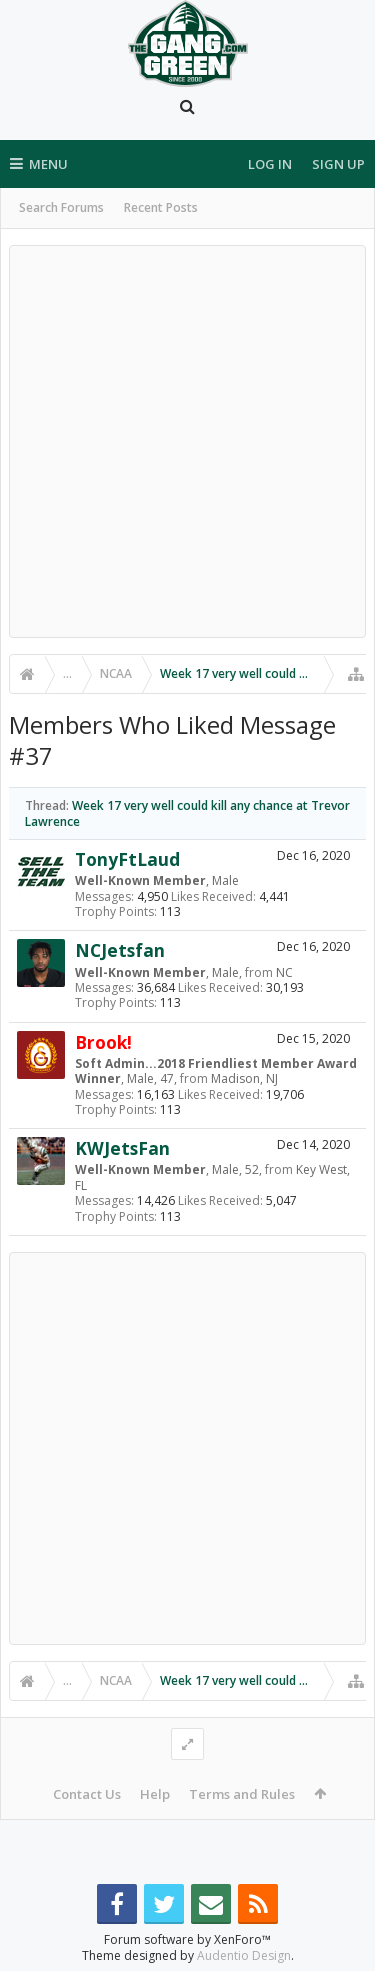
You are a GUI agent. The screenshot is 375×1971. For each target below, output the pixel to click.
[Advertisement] (187, 441)
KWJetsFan (122, 1148)
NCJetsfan (120, 950)
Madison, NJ (244, 1078)
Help (155, 1794)
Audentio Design (244, 1955)
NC (284, 972)
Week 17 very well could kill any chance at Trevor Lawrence (187, 813)
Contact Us (87, 1794)
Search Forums (61, 207)
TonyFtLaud (127, 859)
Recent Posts (161, 207)
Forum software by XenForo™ (187, 1939)
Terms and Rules (242, 1794)
